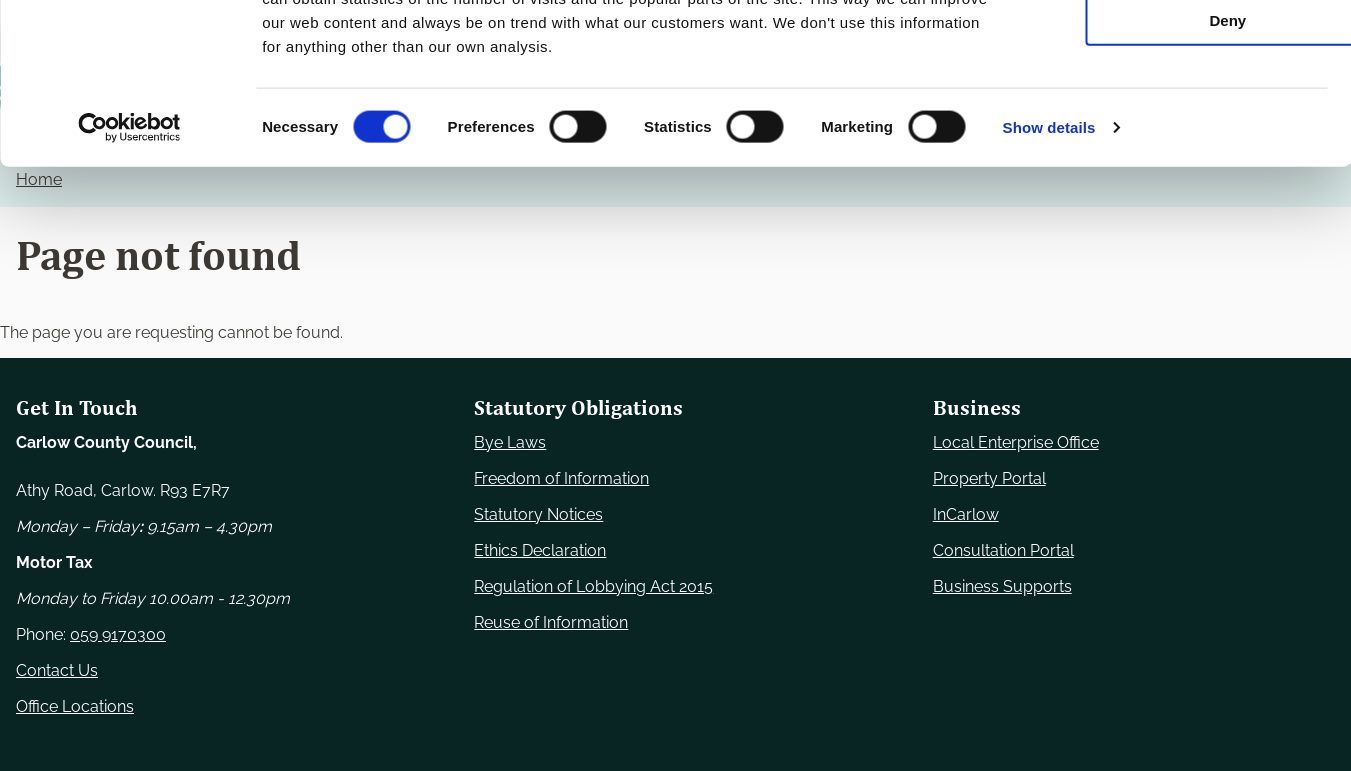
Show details (1049, 273)
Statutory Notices (538, 514)
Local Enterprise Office (1016, 442)
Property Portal (989, 478)
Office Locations (75, 706)
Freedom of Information (561, 478)
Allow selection (1183, 108)
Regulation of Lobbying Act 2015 (593, 586)
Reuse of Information (551, 622)
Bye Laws (510, 442)
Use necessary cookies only (1184, 49)
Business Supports (1002, 586)
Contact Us (57, 670)
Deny (1184, 166)
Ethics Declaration (540, 550)
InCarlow (966, 514)
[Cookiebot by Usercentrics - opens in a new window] (129, 274)
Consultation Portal (1003, 550)
